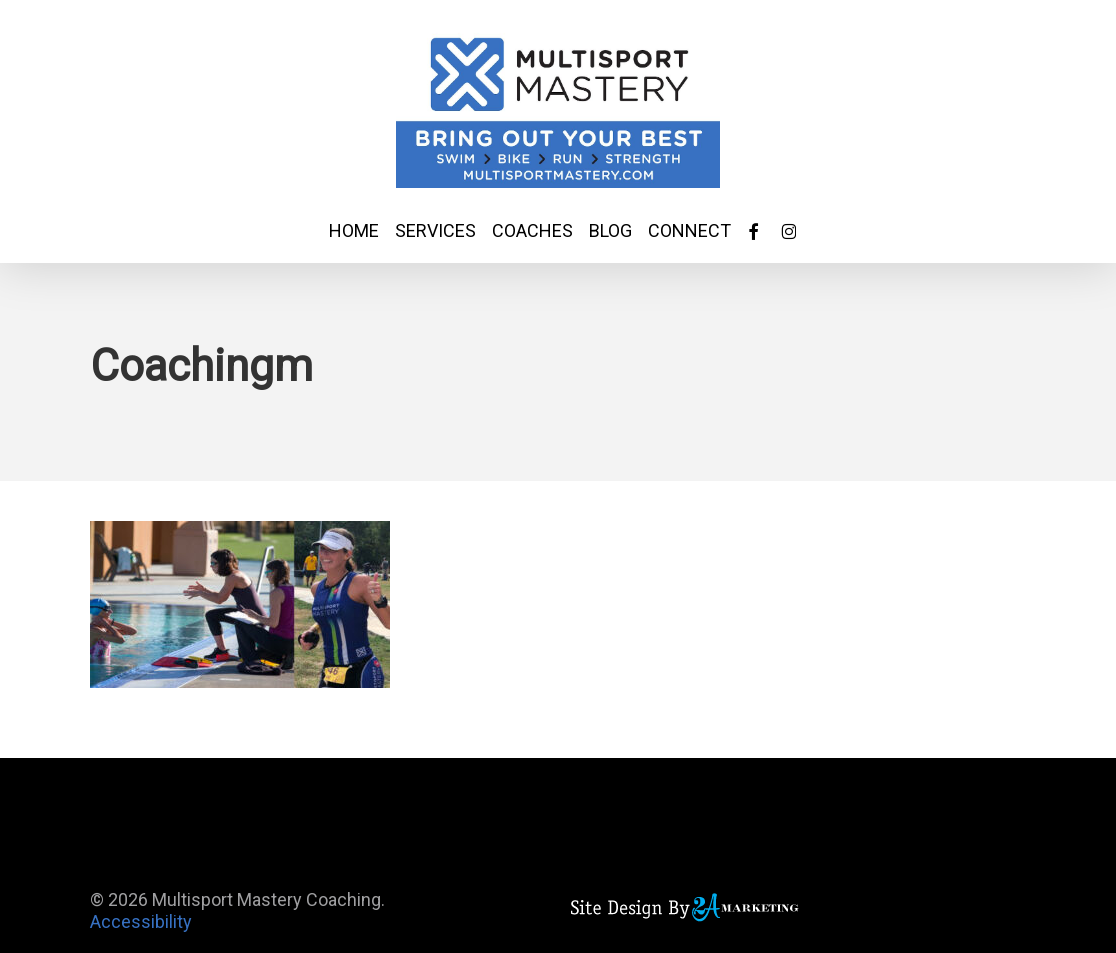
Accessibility (141, 921)
